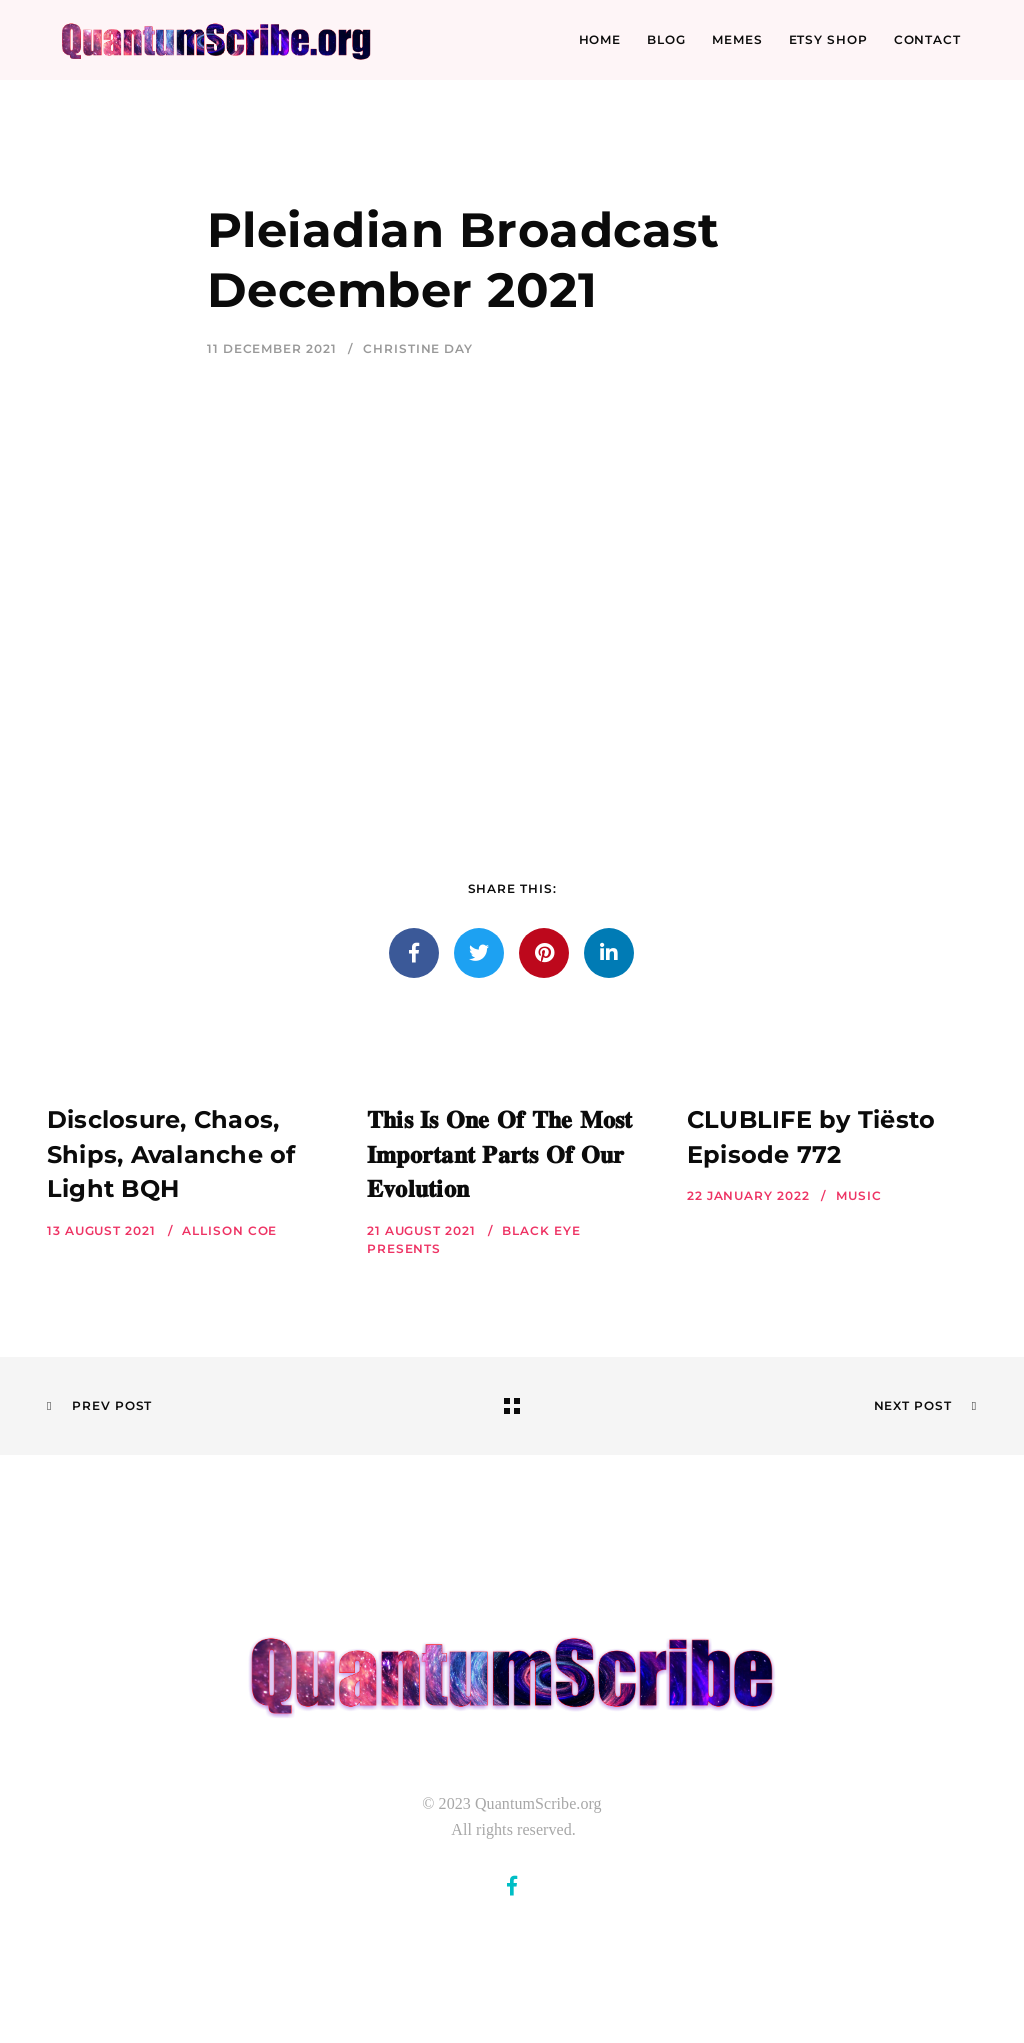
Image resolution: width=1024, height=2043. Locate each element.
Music (859, 1195)
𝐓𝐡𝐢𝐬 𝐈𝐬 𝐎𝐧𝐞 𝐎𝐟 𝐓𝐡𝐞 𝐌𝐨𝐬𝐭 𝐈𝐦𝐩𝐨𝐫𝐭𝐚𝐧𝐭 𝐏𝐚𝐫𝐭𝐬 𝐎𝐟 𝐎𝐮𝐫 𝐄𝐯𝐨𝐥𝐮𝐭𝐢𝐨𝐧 (500, 1154)
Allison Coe (229, 1230)
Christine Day (418, 348)
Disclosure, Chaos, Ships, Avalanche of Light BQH (171, 1154)
